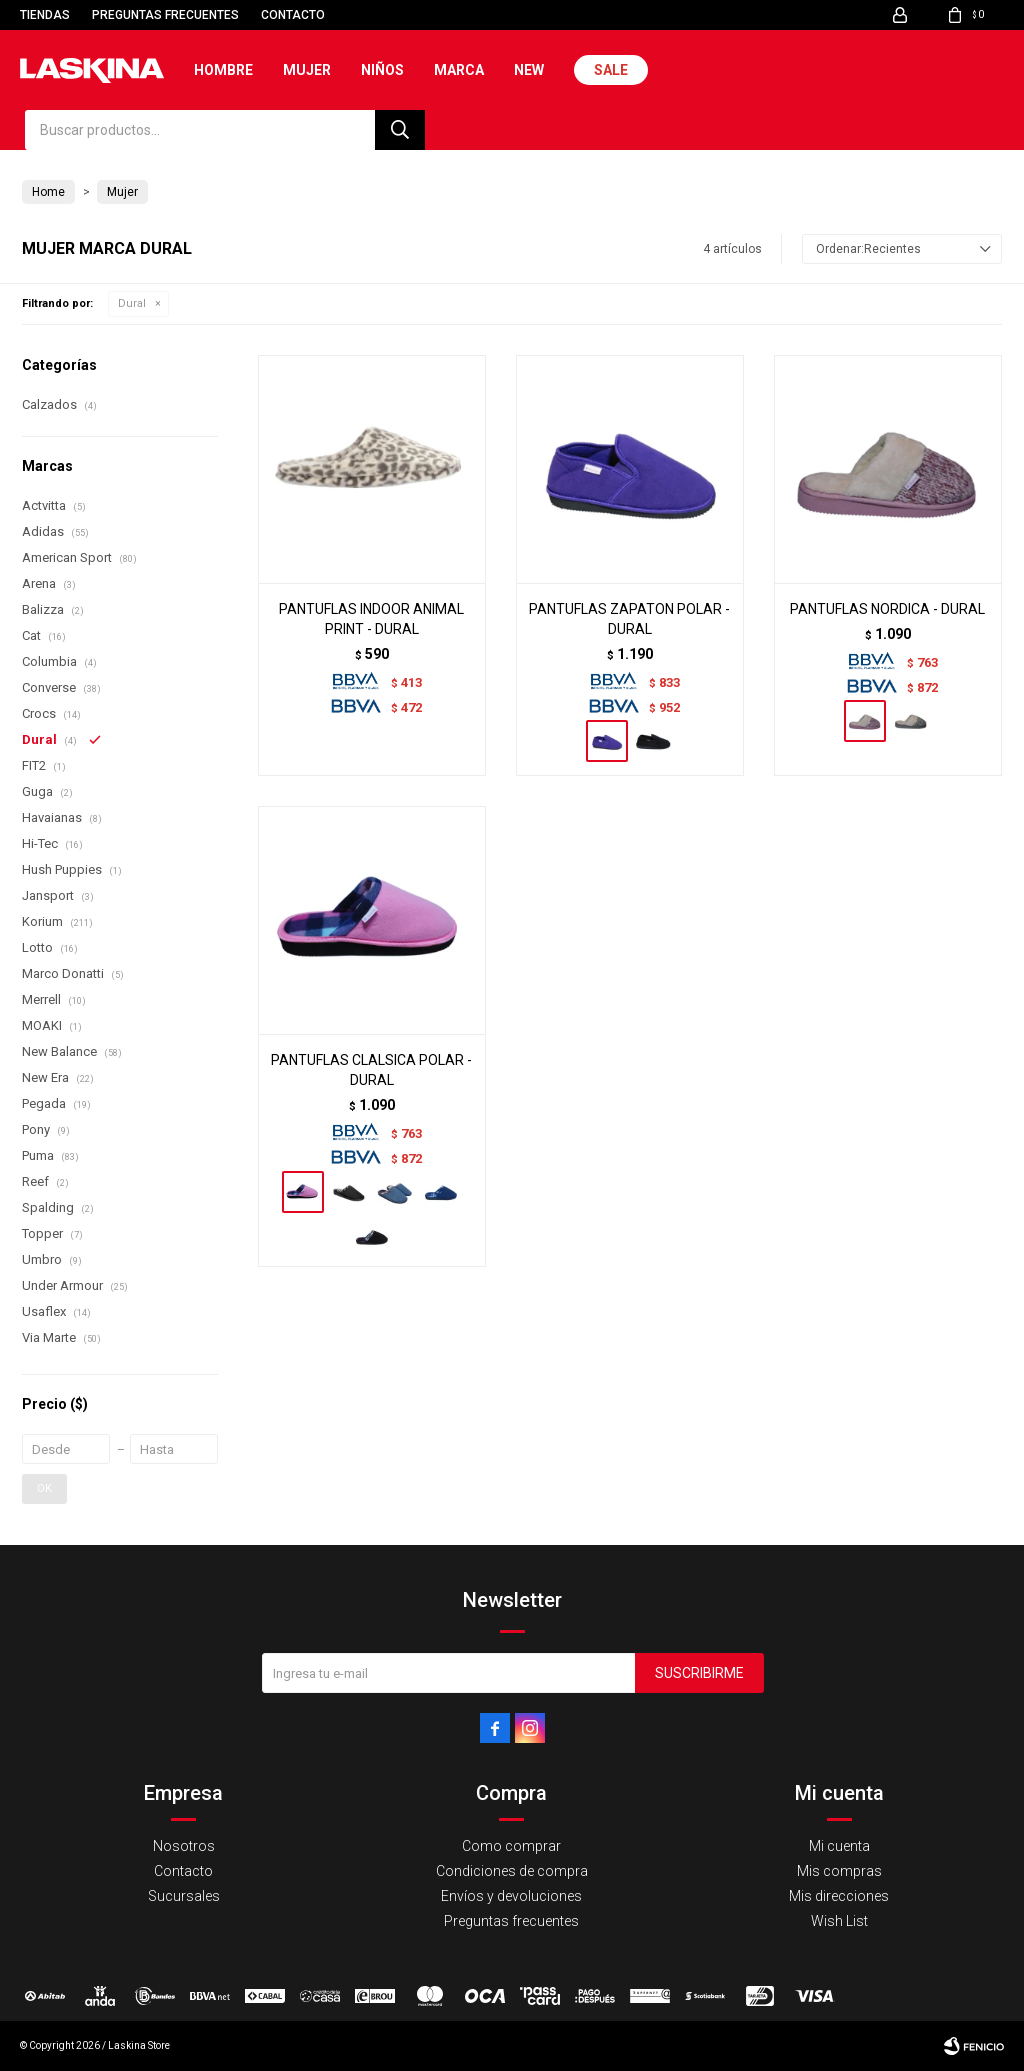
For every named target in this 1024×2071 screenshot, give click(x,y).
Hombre (223, 70)
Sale (611, 70)
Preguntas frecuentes (165, 15)
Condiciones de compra (512, 1871)
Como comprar (511, 1846)
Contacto (293, 15)
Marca (459, 70)
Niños (382, 70)
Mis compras (839, 1871)
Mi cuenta (839, 1846)
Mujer (307, 70)
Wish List (839, 1921)
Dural (132, 303)
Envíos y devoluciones (511, 1896)
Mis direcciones (839, 1896)
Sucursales (184, 1896)
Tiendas (45, 15)
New (529, 70)
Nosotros (184, 1846)
